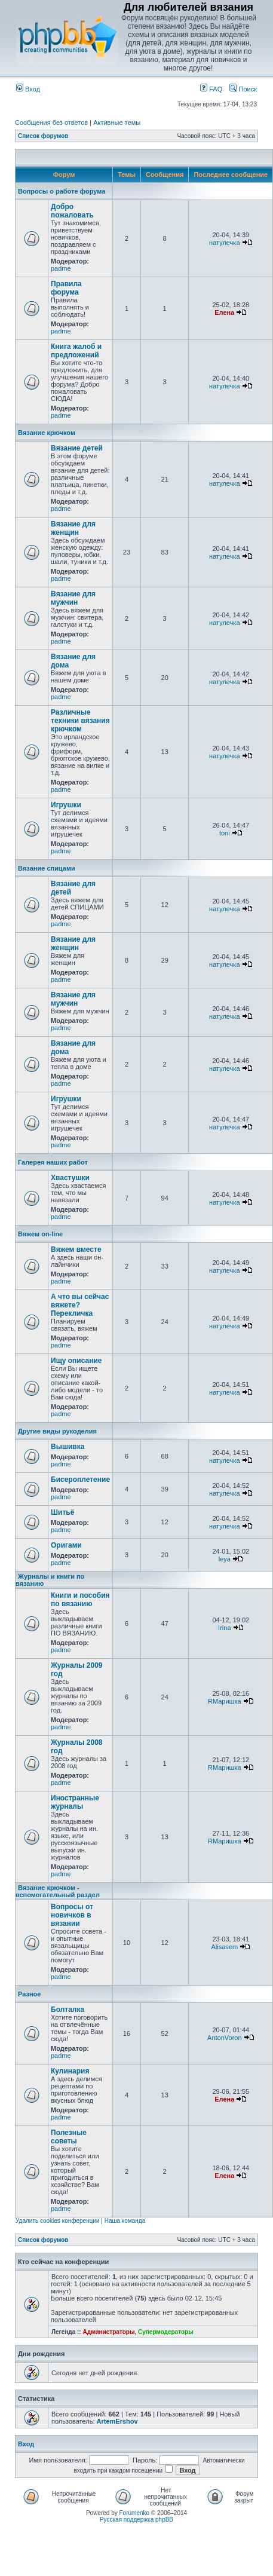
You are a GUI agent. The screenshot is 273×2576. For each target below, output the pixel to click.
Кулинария (70, 2071)
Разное (29, 1994)
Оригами (66, 1545)
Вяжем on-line (40, 1234)
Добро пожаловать (72, 211)
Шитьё (62, 1512)
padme (61, 268)
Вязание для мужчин (73, 598)
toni (224, 833)
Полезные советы (69, 2136)
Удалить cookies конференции (58, 2220)
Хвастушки (70, 1178)
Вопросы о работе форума (61, 191)
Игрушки (66, 805)
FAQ (211, 89)
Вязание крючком (46, 432)
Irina (224, 1627)
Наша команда (125, 2220)
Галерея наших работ (53, 1162)
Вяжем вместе (76, 1249)
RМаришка (224, 1701)
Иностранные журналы (75, 1802)
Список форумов (43, 136)
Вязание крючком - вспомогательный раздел (58, 1891)
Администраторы (108, 2332)
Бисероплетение (80, 1479)
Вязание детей (77, 448)
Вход (28, 89)
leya (225, 1559)
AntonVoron (224, 2037)
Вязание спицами (46, 868)
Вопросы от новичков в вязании (72, 1915)
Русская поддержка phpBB (136, 2519)
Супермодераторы (166, 2332)
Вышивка (67, 1446)
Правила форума (66, 288)
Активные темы (116, 122)
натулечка (224, 242)
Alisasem (224, 1946)
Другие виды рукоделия (57, 1431)
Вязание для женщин (73, 528)
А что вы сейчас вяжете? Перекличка (80, 1305)
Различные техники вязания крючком (80, 720)
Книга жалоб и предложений (76, 350)
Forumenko (134, 2513)
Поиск (243, 89)
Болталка (67, 2009)
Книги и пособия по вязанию (80, 1599)
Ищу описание (76, 1360)
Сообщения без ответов (51, 122)
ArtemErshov (117, 2421)
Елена (224, 312)
